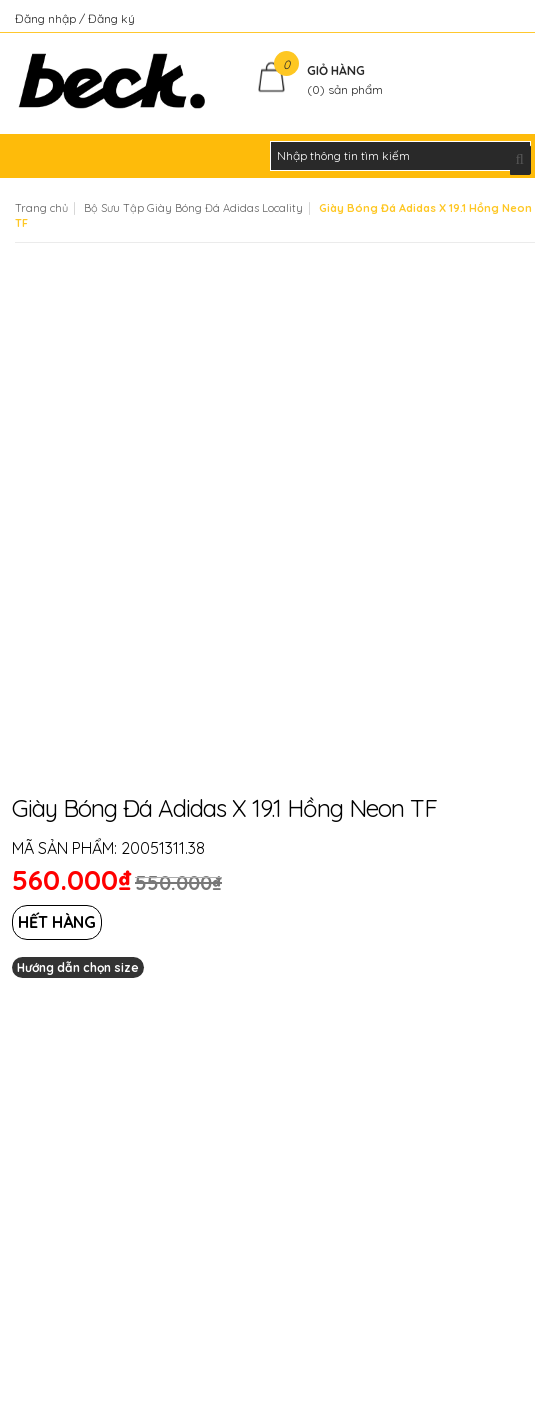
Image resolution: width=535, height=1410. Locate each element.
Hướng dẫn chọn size (78, 967)
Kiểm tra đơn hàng (468, 18)
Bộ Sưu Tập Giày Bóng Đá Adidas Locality (193, 208)
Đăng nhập (47, 18)
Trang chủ (41, 208)
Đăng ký (111, 18)
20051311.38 (163, 848)
